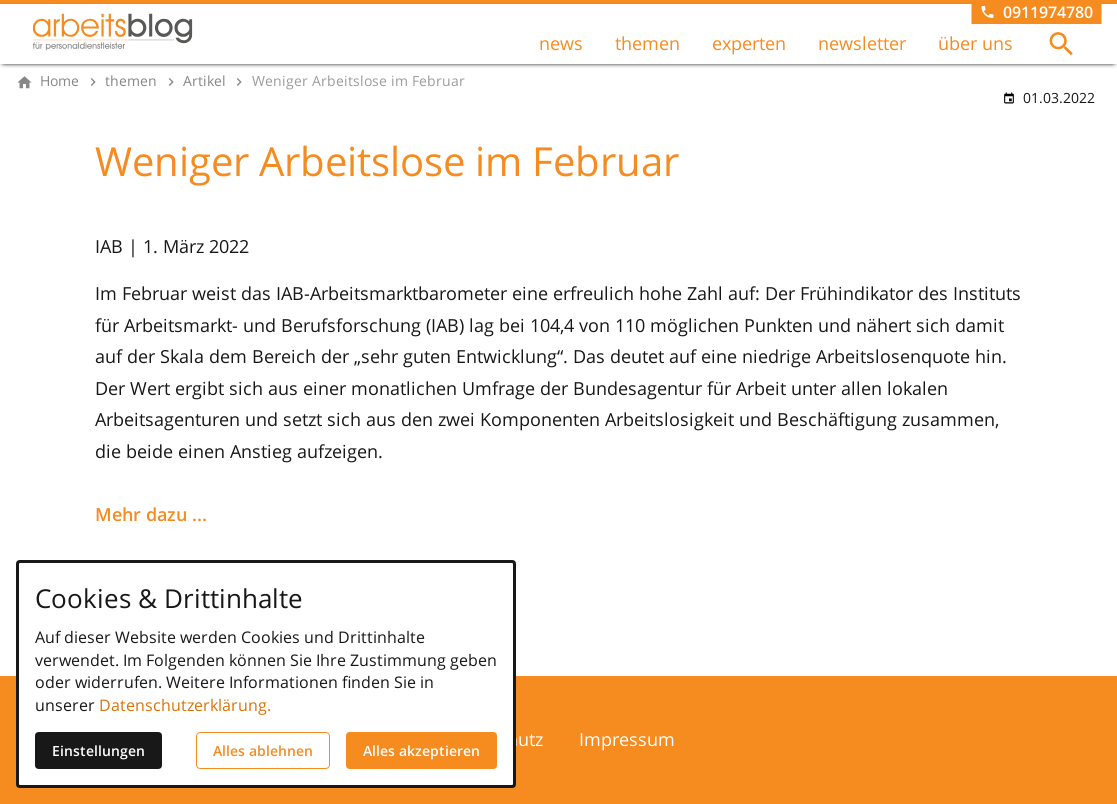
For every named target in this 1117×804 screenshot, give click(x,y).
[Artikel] (204, 81)
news (561, 43)
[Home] (59, 81)
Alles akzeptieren (421, 750)
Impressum (627, 739)
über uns (975, 43)
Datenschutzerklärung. (185, 705)
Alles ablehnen (263, 750)
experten (749, 43)
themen (647, 43)
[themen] (131, 81)
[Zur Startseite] (112, 32)
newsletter (862, 43)
